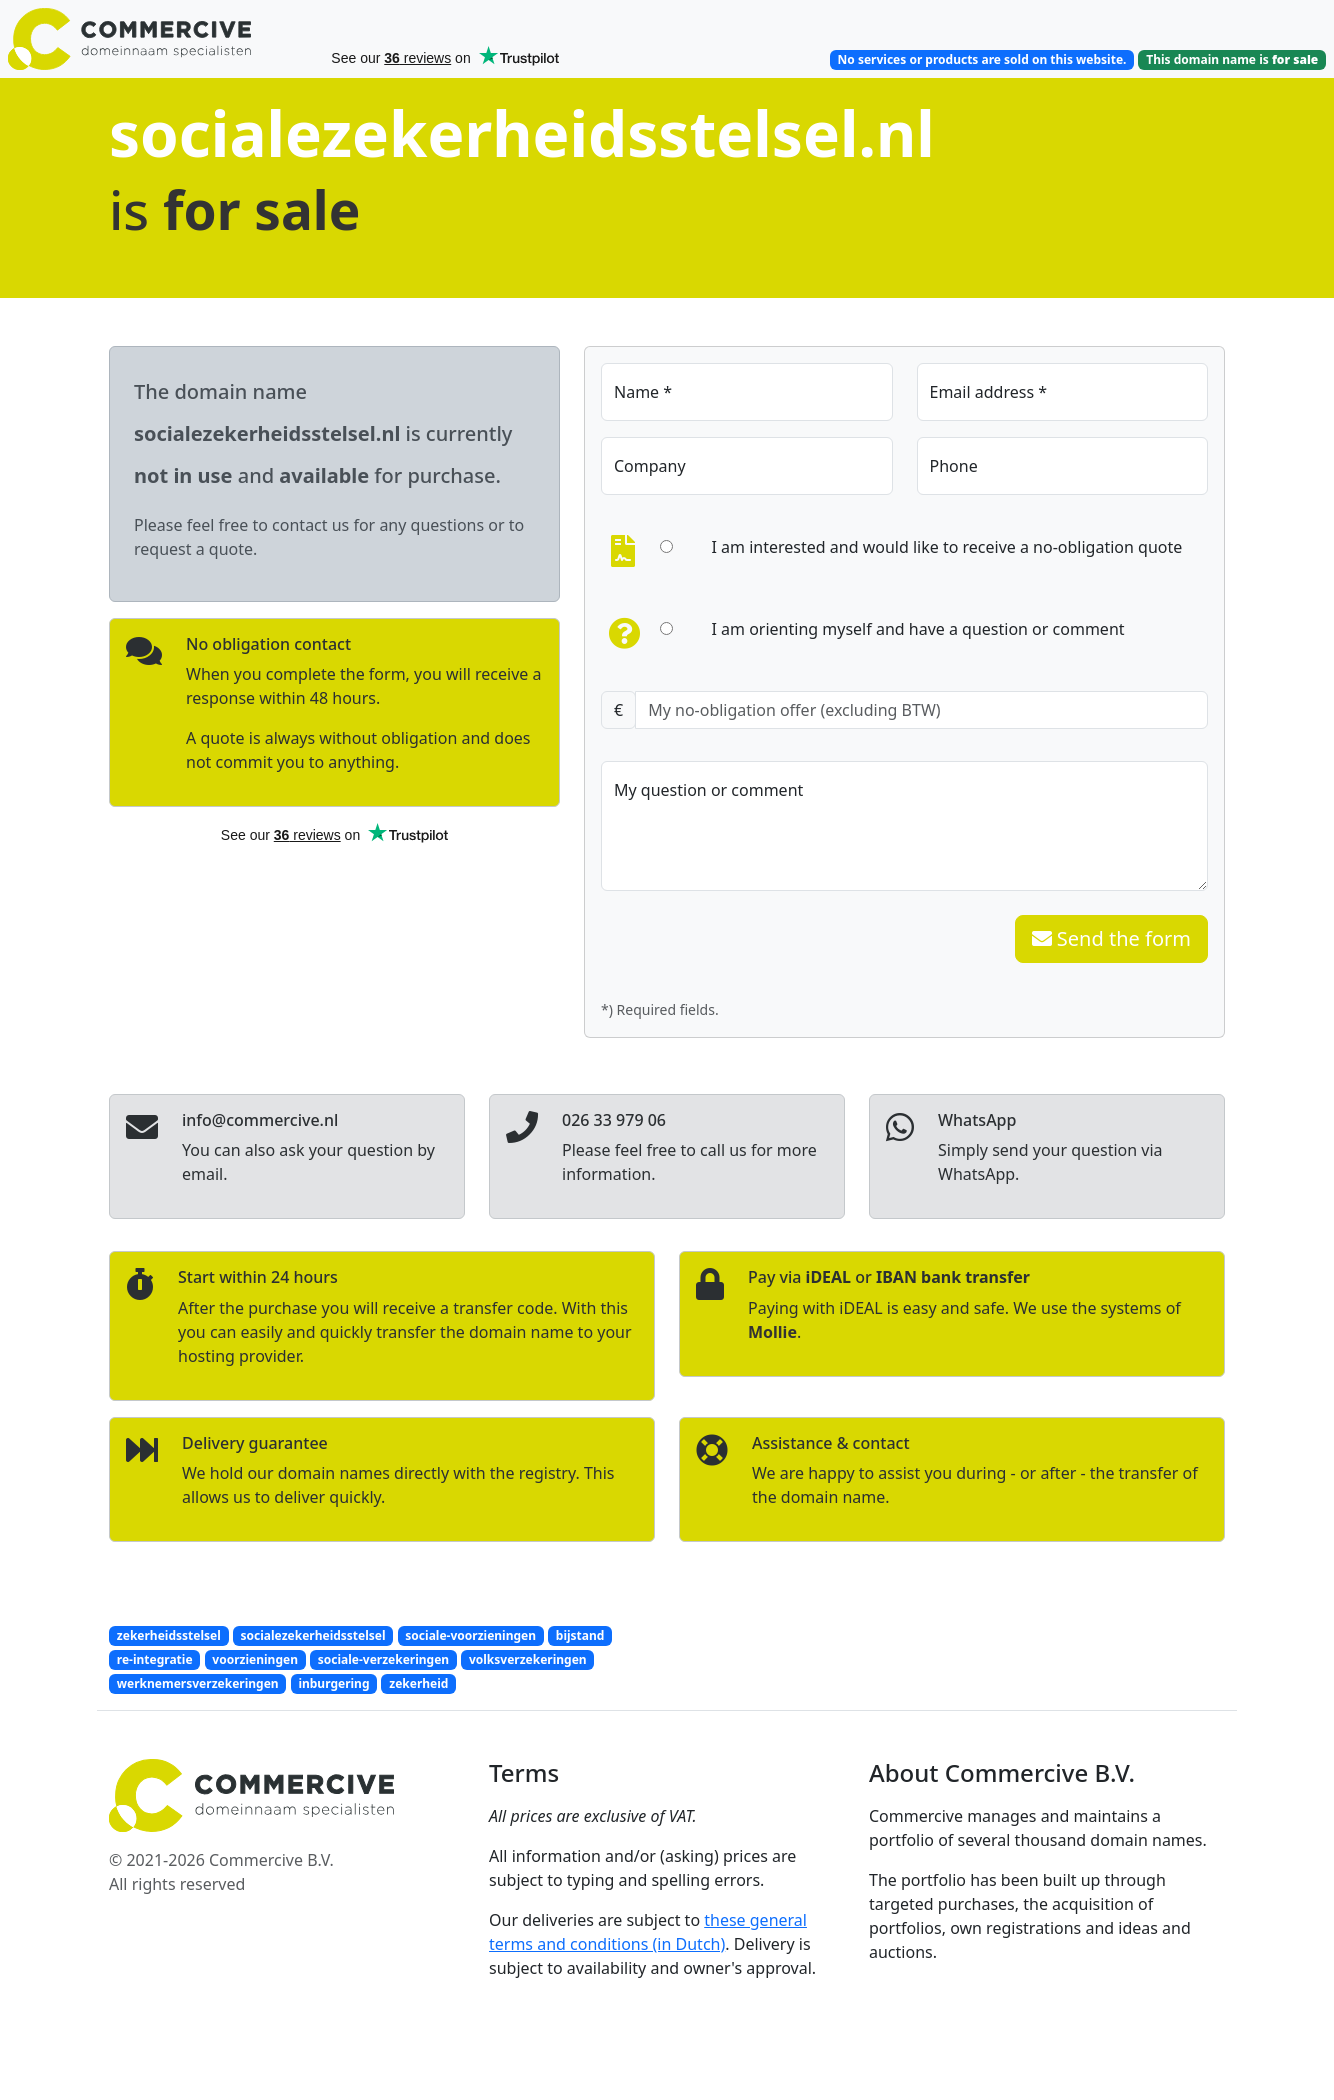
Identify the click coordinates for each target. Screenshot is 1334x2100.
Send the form (1111, 938)
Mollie (772, 1332)
